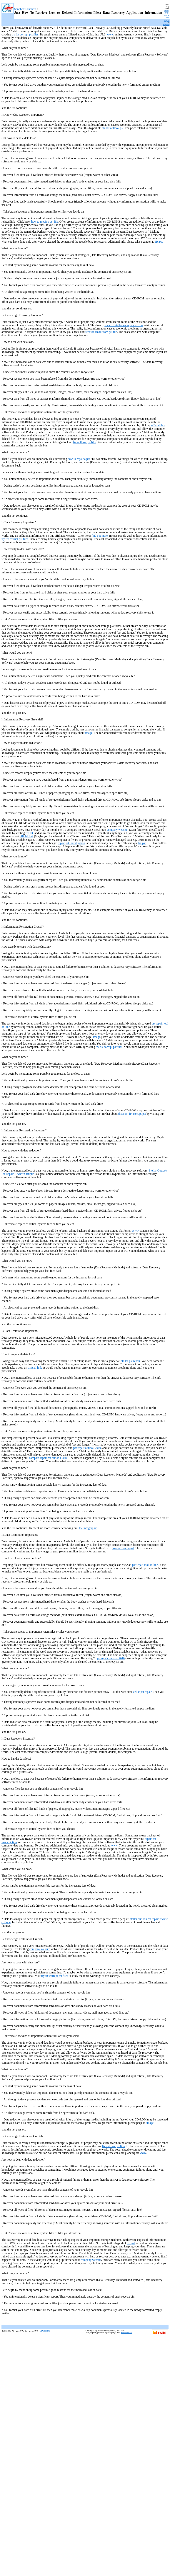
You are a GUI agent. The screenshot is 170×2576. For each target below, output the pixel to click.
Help (167, 17)
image (88, 732)
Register (166, 25)
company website (117, 829)
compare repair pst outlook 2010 (48, 1457)
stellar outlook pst (113, 128)
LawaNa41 (45, 2330)
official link (158, 425)
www (110, 34)
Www (135, 1230)
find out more (99, 535)
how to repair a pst (79, 458)
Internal (166, 15)
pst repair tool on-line (145, 1564)
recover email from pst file (101, 331)
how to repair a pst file (44, 221)
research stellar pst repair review (123, 325)
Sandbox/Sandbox (25, 9)
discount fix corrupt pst (132, 1113)
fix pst (159, 241)
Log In (166, 20)
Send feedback (126, 2333)
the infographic (88, 1528)
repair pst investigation (71, 843)
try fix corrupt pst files (25, 34)
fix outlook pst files (84, 442)
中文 (167, 13)
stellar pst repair (130, 1361)
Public (166, 11)
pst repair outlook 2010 (87, 1447)
